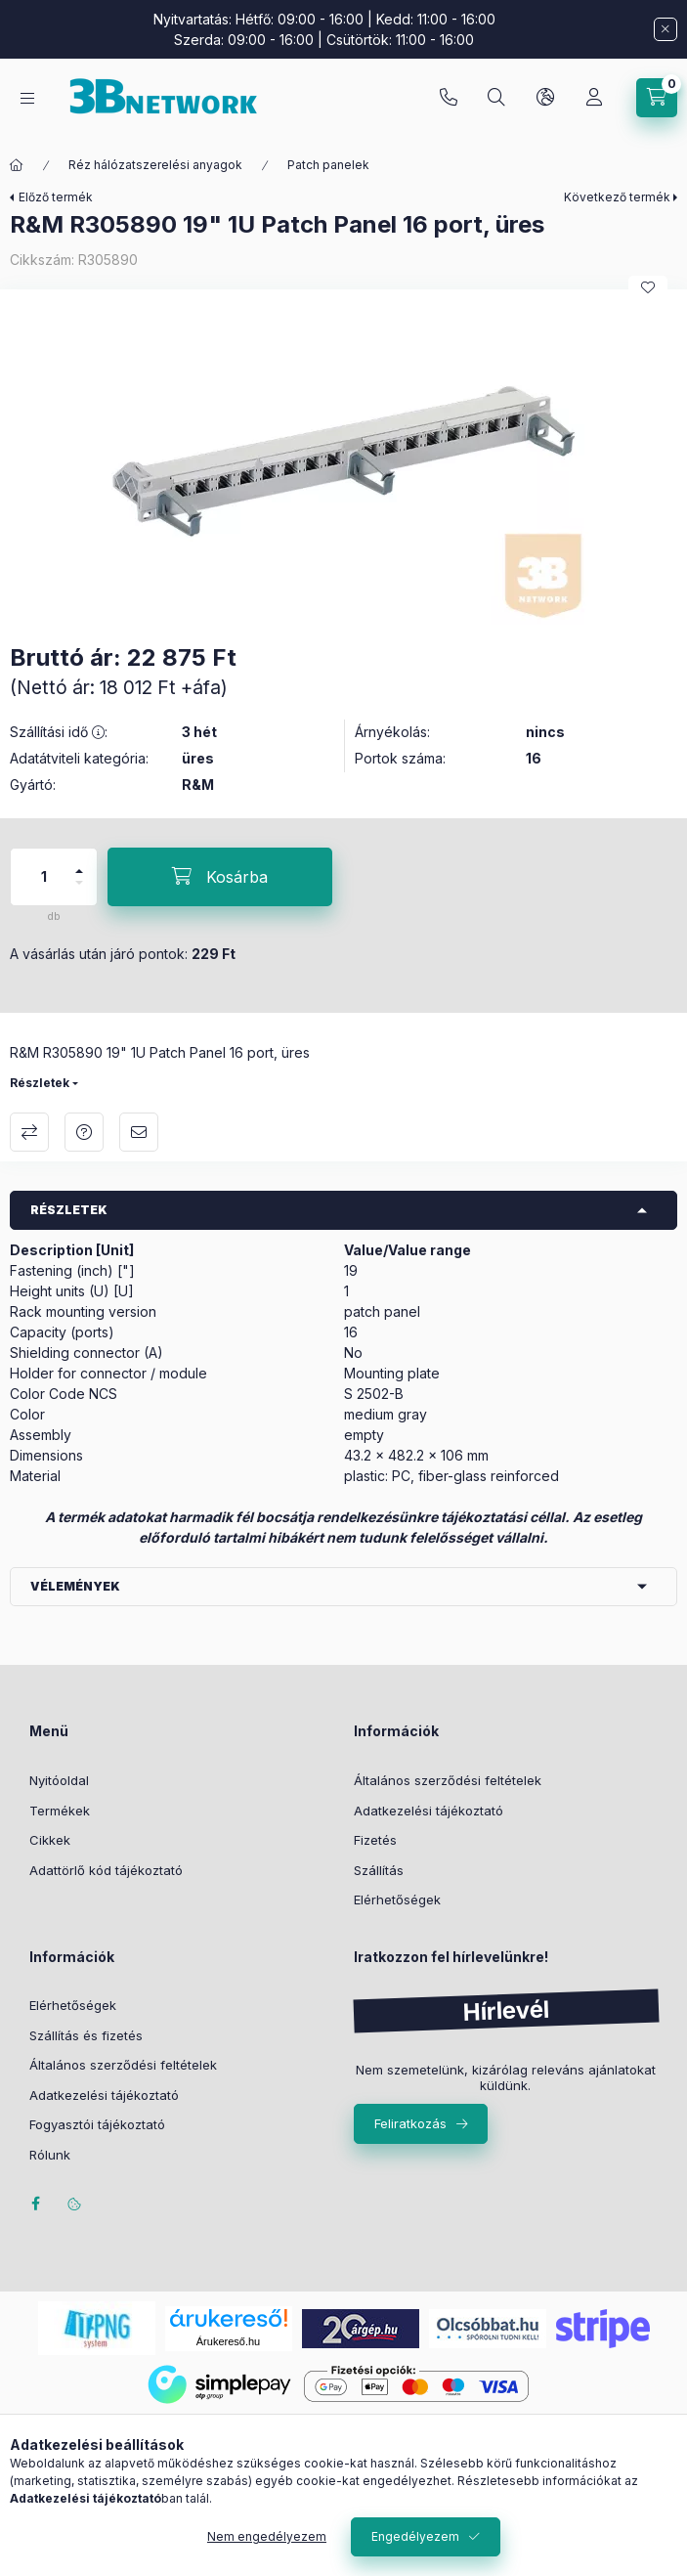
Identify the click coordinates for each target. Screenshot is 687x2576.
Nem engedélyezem (266, 2536)
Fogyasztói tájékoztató (97, 2124)
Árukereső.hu (228, 2341)
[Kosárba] (219, 877)
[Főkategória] (16, 165)
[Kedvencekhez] (647, 287)
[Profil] (594, 97)
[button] (344, 462)
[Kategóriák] (27, 98)
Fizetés (375, 1840)
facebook (35, 2203)
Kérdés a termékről (84, 1132)
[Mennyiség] (43, 877)
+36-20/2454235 (448, 97)
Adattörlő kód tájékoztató (106, 1870)
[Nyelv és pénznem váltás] (545, 97)
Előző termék (56, 197)
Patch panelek (328, 164)
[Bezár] (665, 29)
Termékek (59, 1810)
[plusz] (79, 863)
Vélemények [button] (75, 1586)
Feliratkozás (410, 2123)
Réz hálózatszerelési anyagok (155, 164)
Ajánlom (138, 1132)
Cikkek (49, 1840)
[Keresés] (496, 97)
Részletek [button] (68, 1209)
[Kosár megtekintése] (656, 97)
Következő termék (617, 197)
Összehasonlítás (29, 1132)
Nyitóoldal (59, 1780)
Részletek (39, 1082)
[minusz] (79, 891)
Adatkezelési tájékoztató (428, 1810)
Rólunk (49, 2154)
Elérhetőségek (397, 1899)
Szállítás (379, 1870)
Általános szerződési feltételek (447, 1780)
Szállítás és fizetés (86, 2035)
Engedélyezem (415, 2536)
